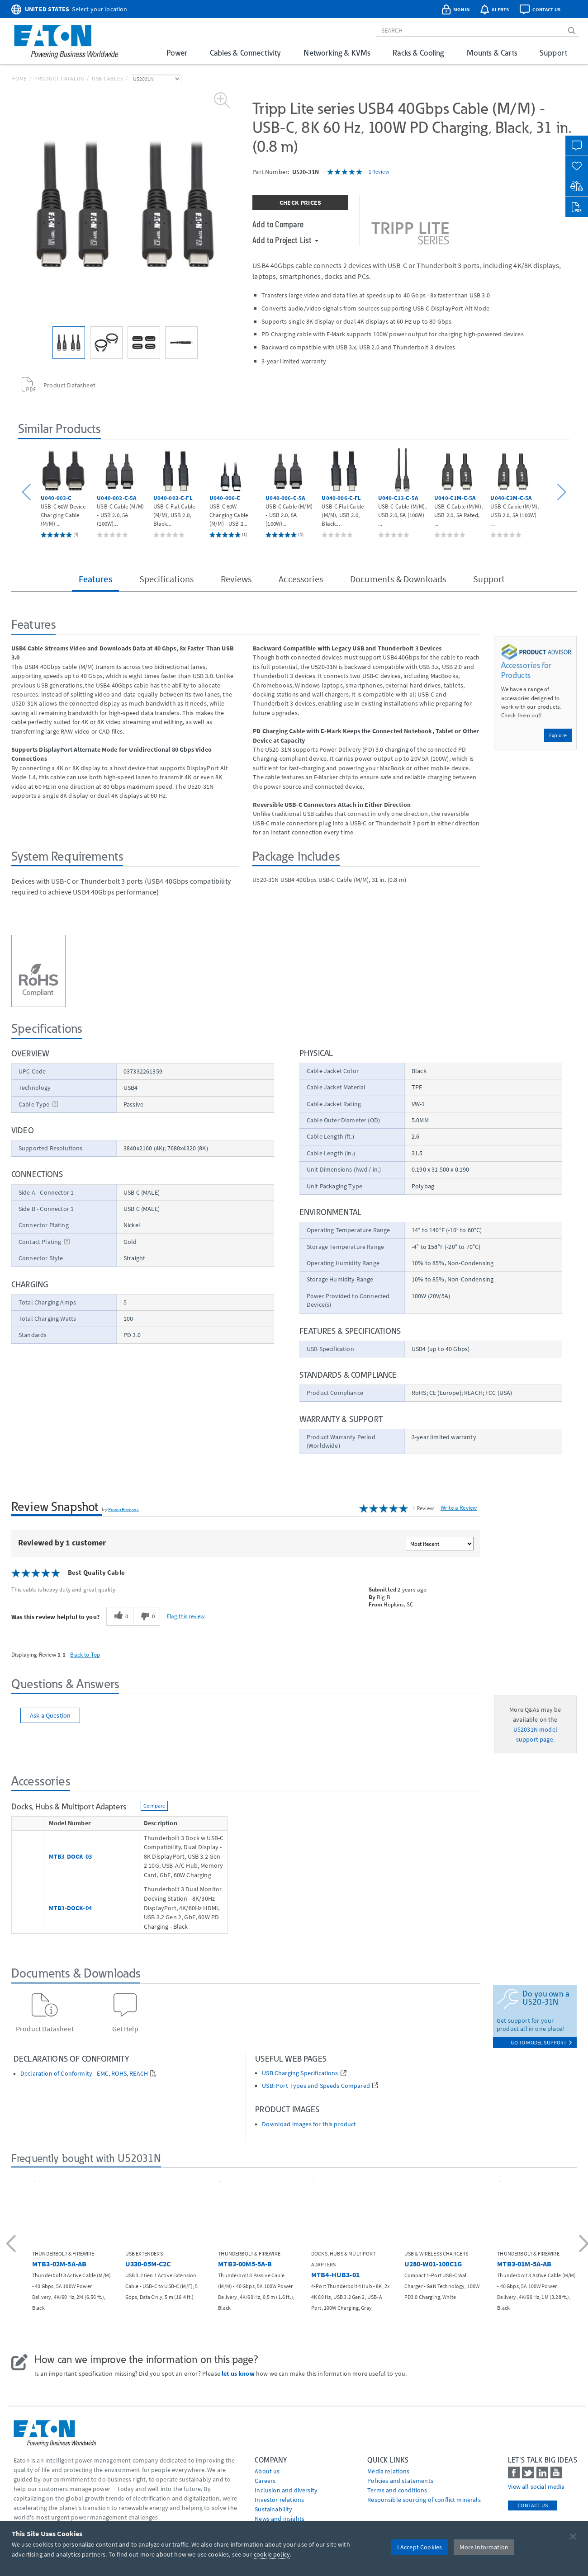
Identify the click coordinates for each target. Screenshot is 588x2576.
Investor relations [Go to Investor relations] (279, 2500)
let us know (238, 2373)
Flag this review (185, 1616)
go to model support (541, 2042)
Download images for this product (309, 2124)
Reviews (236, 578)
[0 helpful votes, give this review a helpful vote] (119, 1616)
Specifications (166, 578)
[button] (28, 492)
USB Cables (107, 78)
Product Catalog (59, 78)
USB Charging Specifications (300, 2073)
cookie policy (272, 2554)
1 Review (379, 171)
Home (19, 78)
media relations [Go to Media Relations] (388, 2471)
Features (95, 578)
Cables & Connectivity (245, 52)
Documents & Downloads (398, 578)
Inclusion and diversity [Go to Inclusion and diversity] (286, 2490)
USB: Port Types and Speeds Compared (316, 2086)
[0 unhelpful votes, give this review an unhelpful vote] (146, 1616)
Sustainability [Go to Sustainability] (273, 2509)
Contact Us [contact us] (532, 2505)
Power (176, 52)
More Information (484, 2547)
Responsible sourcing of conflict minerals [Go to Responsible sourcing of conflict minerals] (424, 2500)
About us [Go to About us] (267, 2471)
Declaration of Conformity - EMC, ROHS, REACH (84, 2073)
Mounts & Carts (492, 52)
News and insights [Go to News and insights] (279, 2519)
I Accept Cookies (419, 2547)
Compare (154, 1805)
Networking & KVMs (336, 52)
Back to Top (85, 1654)
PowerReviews (123, 1509)
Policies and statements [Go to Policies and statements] (400, 2481)
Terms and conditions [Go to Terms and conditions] (397, 2490)
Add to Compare (277, 223)
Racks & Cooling (418, 52)
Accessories (301, 578)
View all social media (536, 2486)
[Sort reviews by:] (440, 1543)
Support (553, 52)
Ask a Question (50, 1715)
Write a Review (459, 1508)
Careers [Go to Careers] (265, 2481)
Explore (558, 735)
